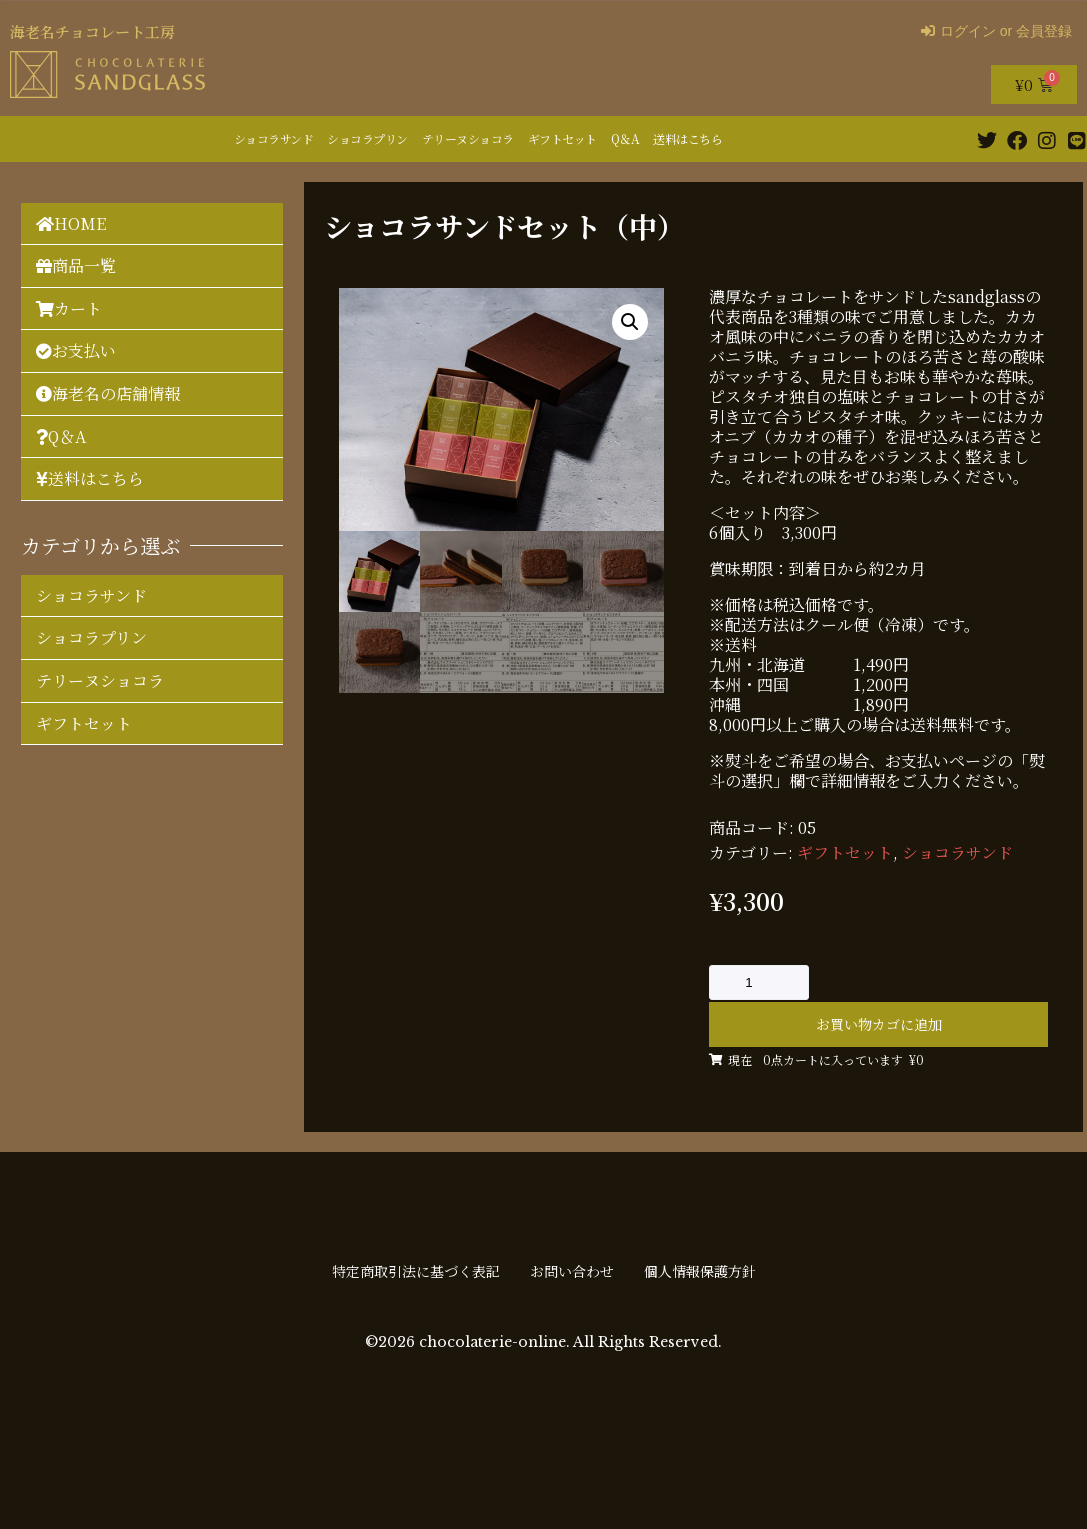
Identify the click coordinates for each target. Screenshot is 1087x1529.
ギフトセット (562, 138)
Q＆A (625, 138)
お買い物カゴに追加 (879, 1024)
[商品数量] (759, 982)
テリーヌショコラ (468, 138)
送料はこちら (687, 138)
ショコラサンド (274, 138)
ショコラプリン (367, 138)
